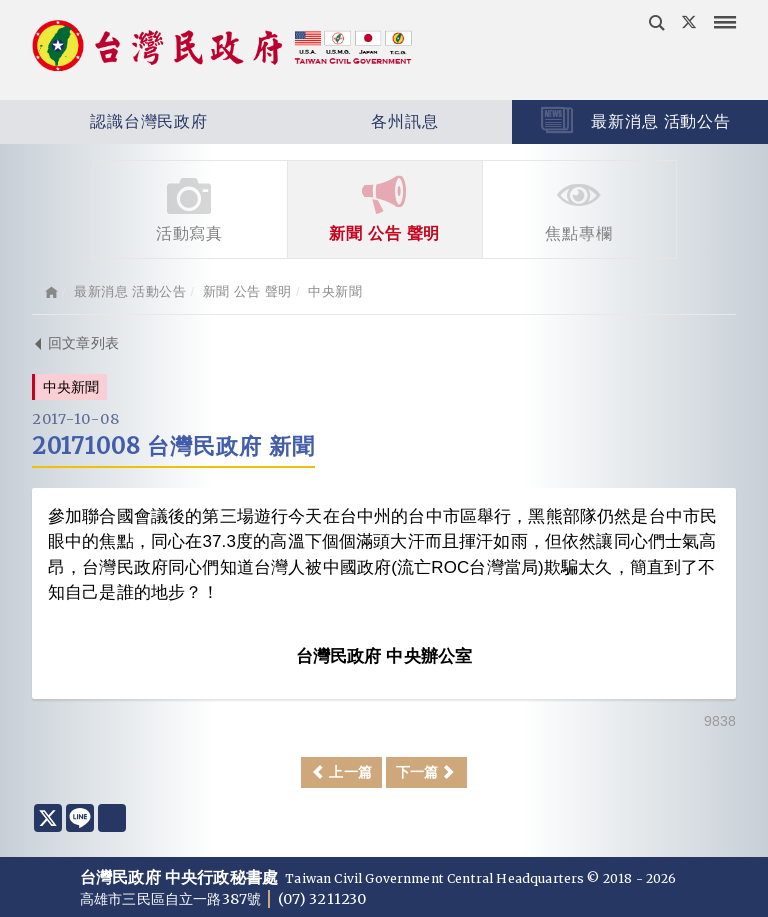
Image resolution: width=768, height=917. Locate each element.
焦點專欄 (579, 207)
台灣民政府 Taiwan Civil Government (222, 48)
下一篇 (426, 772)
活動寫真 (190, 207)
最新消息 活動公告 (636, 120)
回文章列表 (75, 343)
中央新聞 (335, 291)
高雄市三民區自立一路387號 (172, 899)
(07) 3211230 (322, 899)
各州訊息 (347, 122)
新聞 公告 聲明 (385, 207)
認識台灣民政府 (104, 122)
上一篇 (341, 772)
